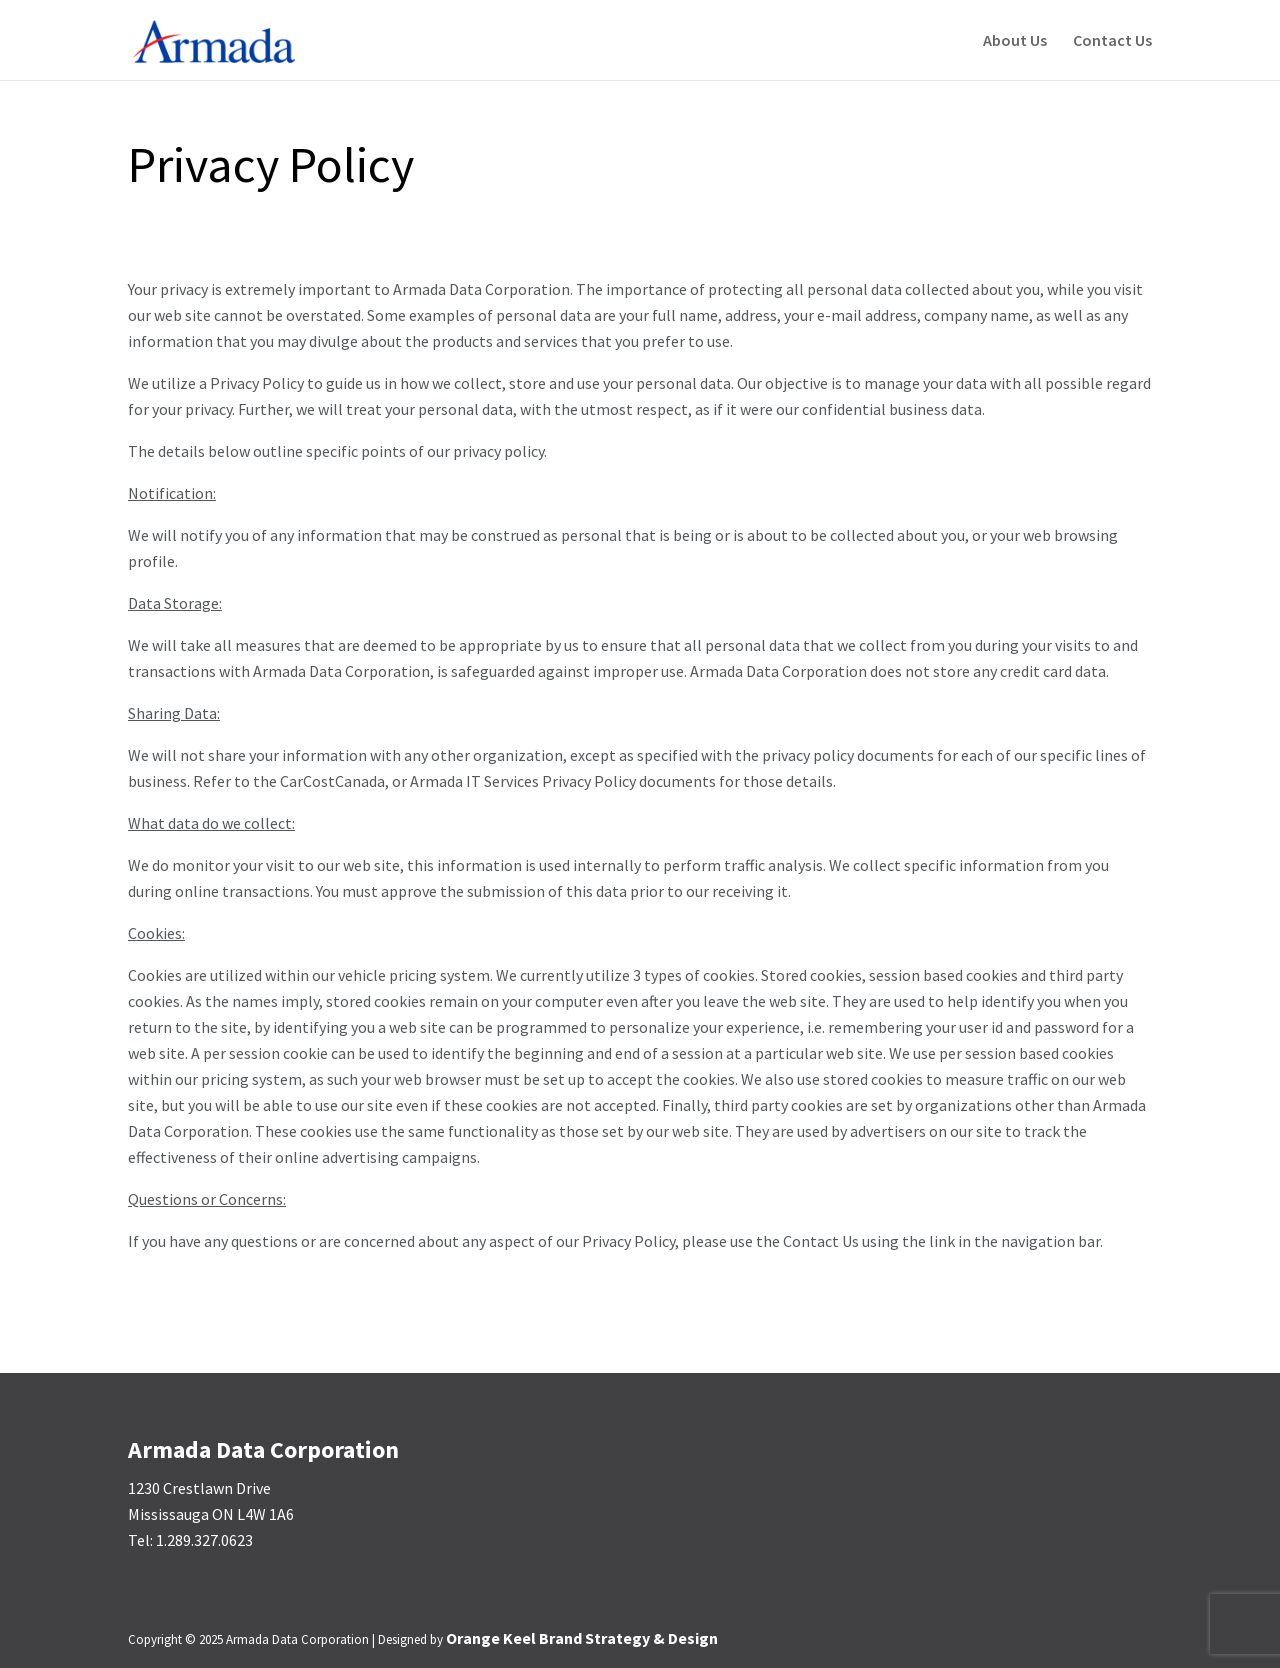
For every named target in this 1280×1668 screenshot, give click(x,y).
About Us (1015, 41)
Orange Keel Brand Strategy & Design (582, 1638)
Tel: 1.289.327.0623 (190, 1540)
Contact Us (1112, 41)
